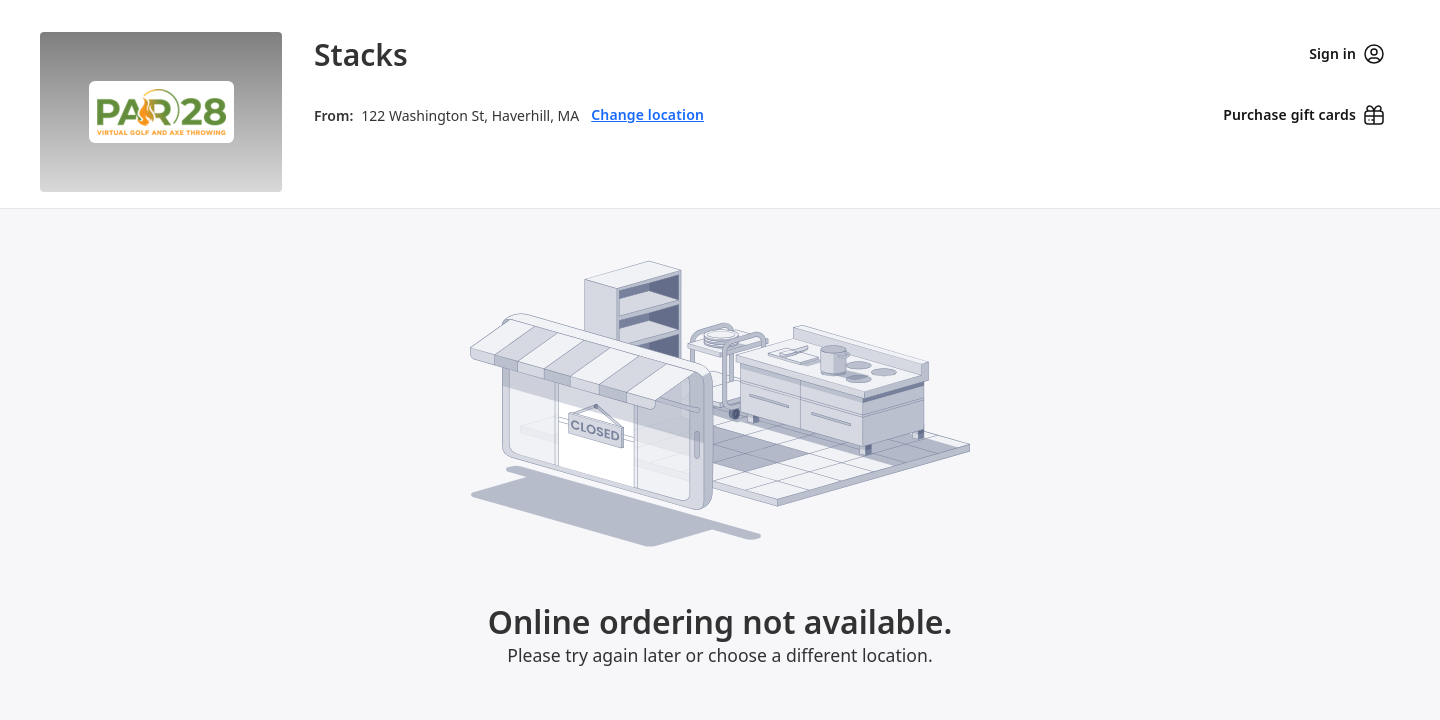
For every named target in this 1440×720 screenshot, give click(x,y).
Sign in (1346, 54)
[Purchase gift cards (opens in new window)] (1303, 115)
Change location (647, 114)
